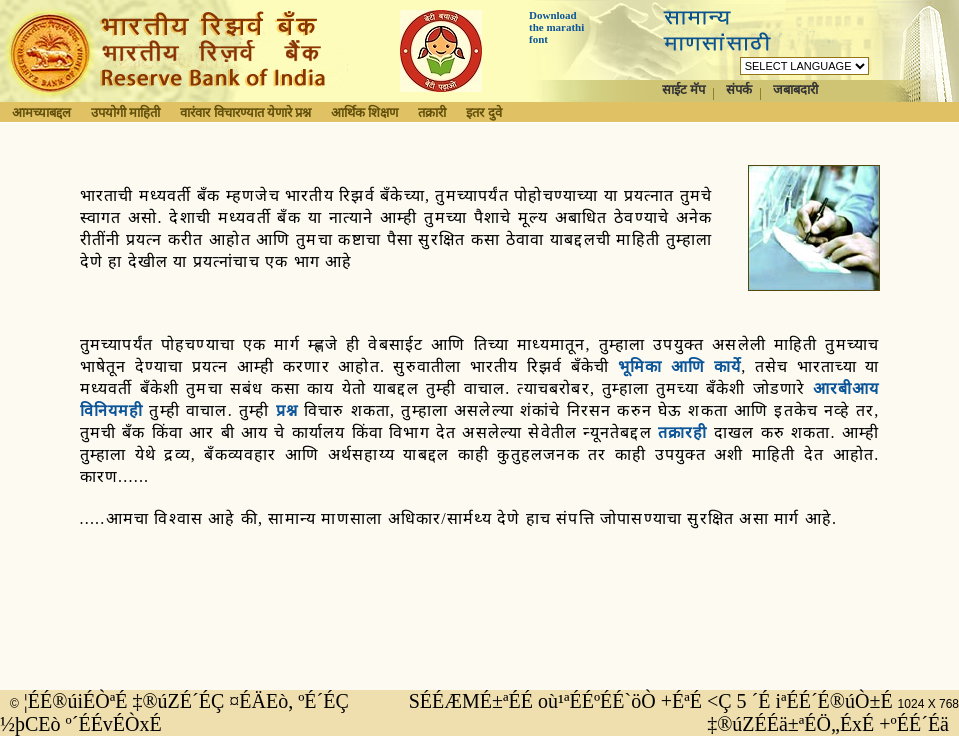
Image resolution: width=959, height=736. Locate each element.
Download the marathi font (556, 27)
